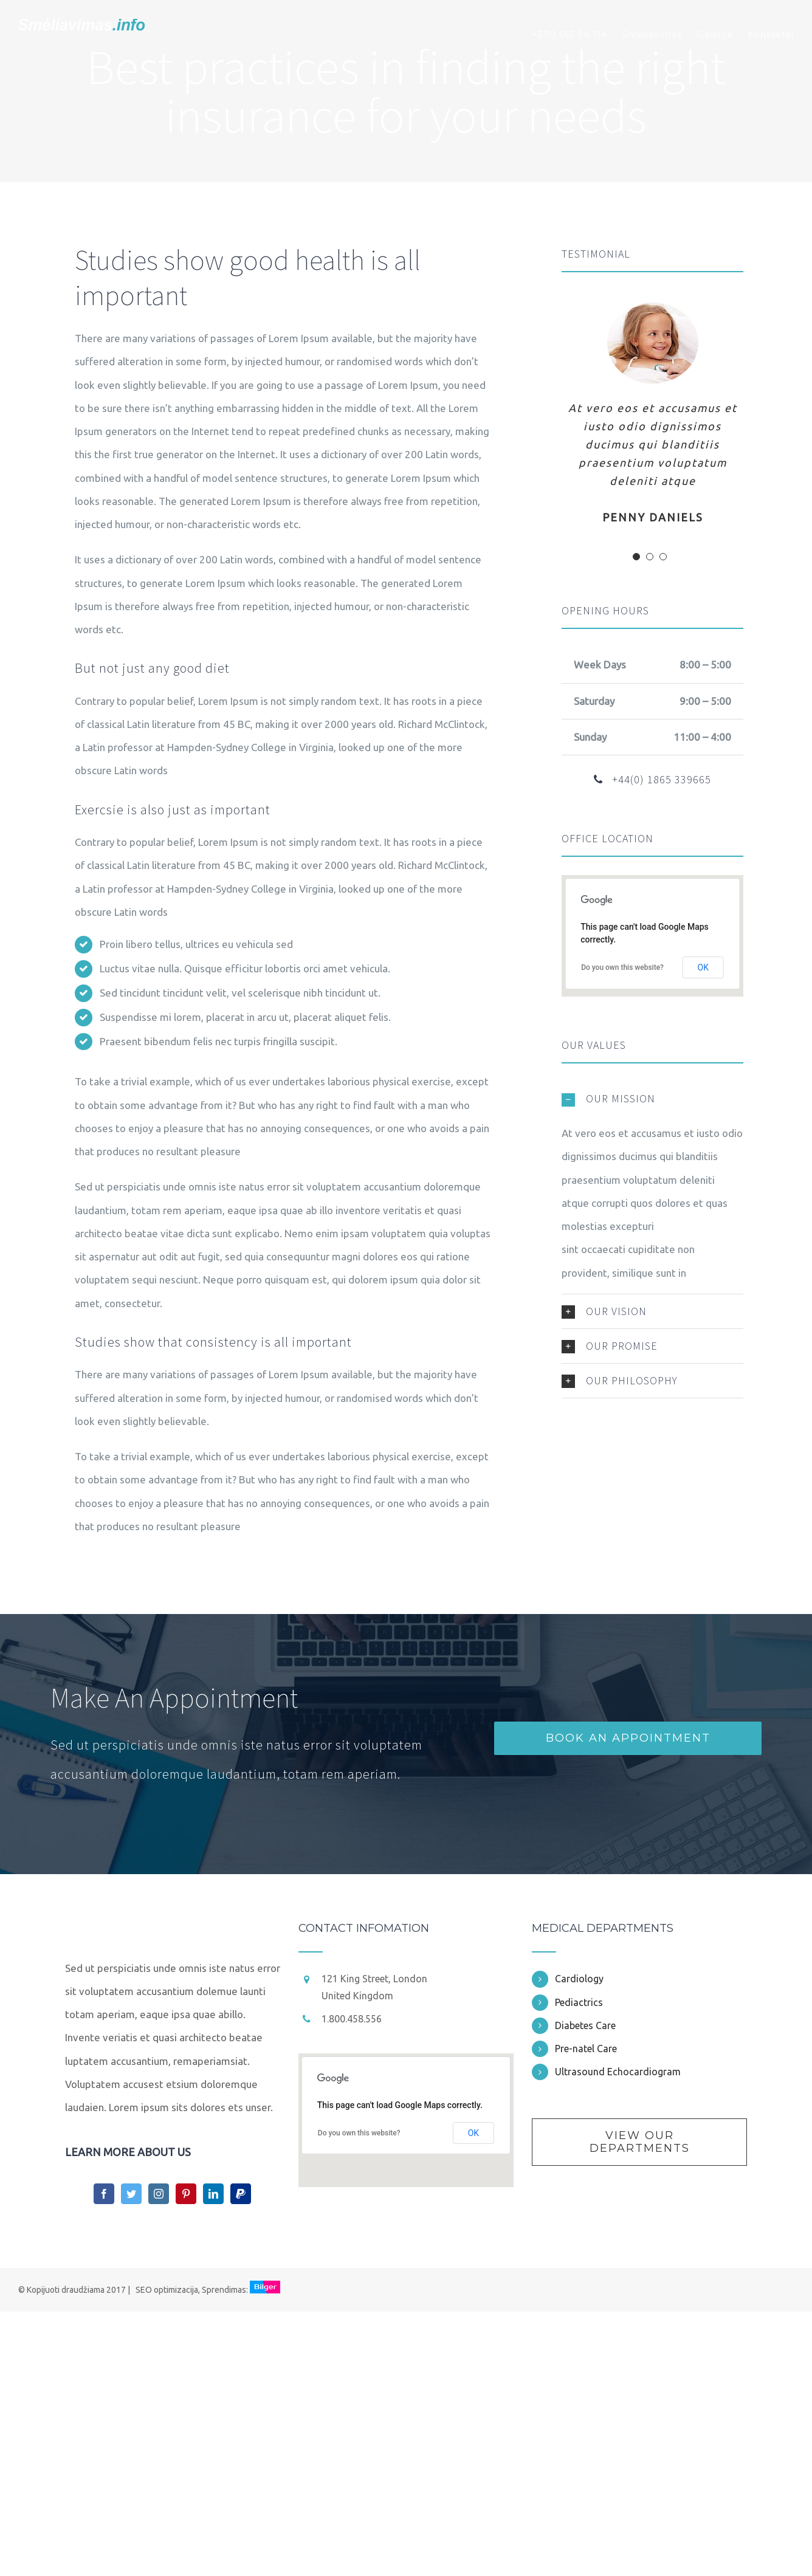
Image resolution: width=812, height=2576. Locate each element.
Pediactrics (579, 2002)
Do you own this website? (622, 967)
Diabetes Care (585, 2025)
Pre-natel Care (586, 2048)
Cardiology (579, 1978)
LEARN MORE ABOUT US (128, 2152)
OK (703, 967)
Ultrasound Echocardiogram (618, 2071)
